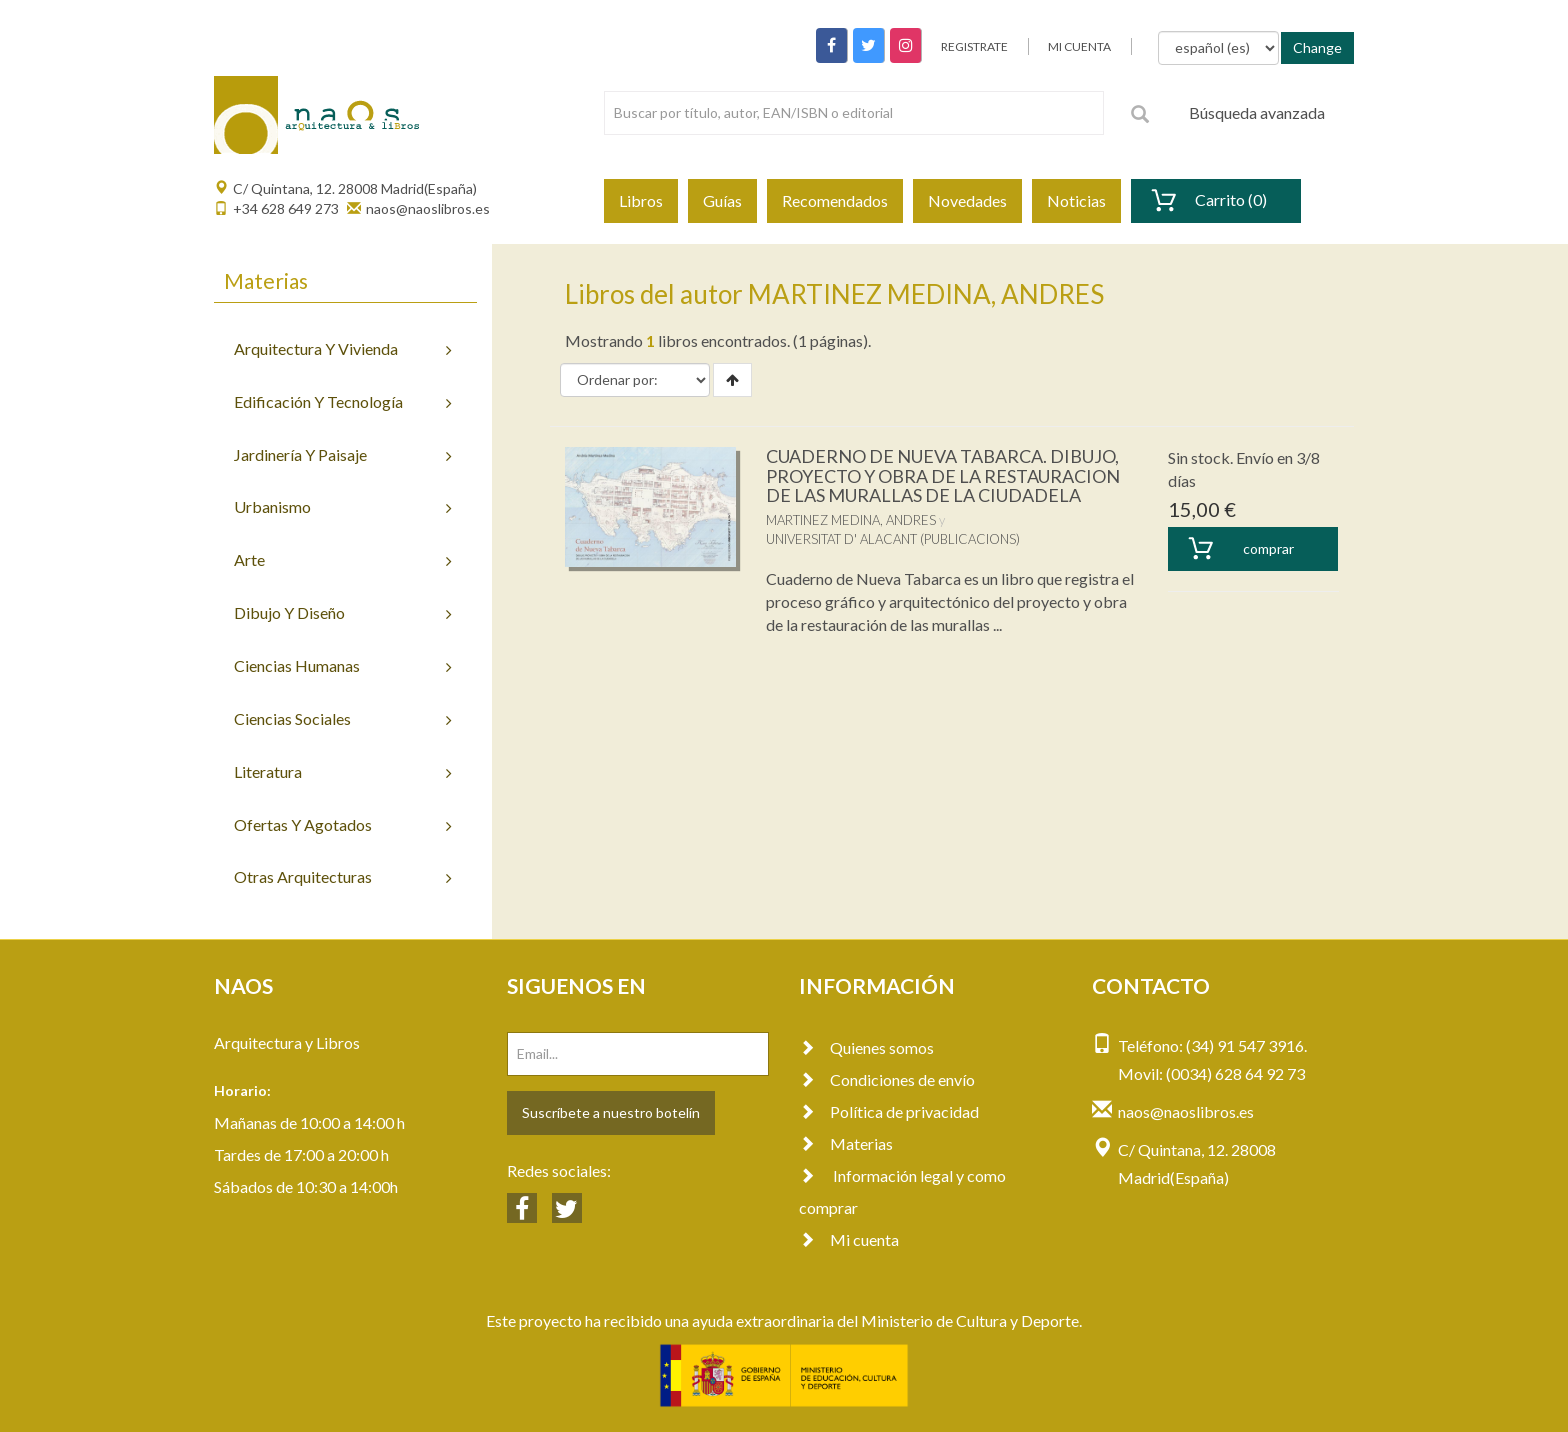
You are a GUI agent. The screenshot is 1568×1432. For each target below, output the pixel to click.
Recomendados (835, 200)
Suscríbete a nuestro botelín (611, 1112)
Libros (641, 200)
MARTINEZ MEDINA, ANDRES (851, 520)
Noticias (1076, 200)
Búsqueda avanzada (1257, 112)
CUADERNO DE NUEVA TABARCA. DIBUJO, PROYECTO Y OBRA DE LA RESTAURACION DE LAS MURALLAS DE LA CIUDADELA (943, 476)
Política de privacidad (889, 1111)
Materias (846, 1143)
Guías (722, 200)
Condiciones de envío (887, 1079)
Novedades (967, 200)
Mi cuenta (849, 1239)
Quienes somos (866, 1047)
